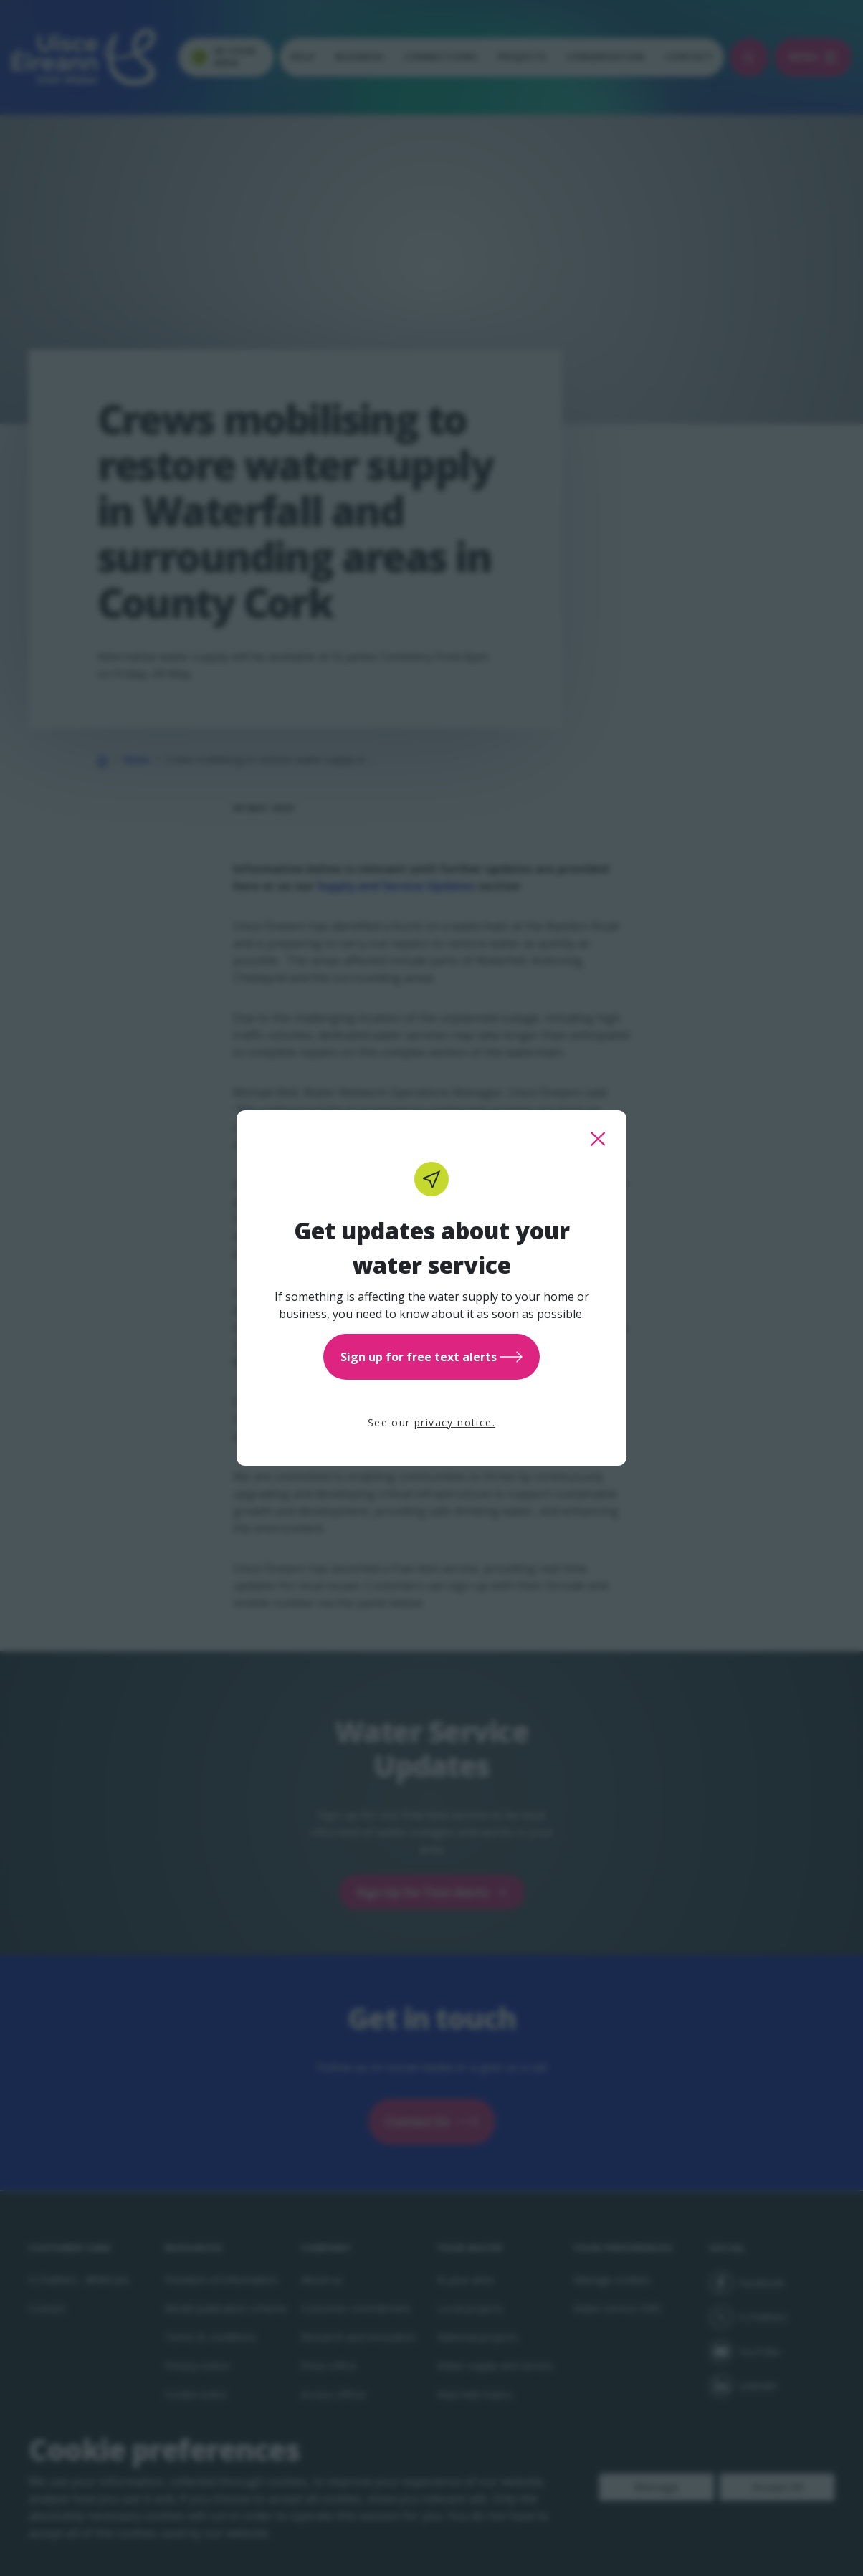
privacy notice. (454, 1422)
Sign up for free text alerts (431, 1357)
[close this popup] (598, 1139)
